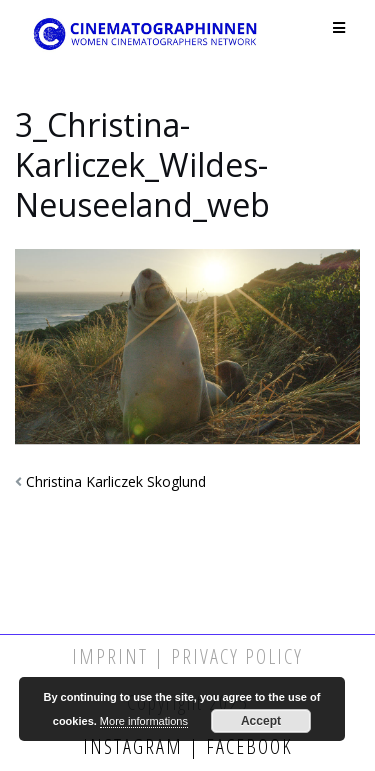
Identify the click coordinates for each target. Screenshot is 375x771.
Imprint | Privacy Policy (187, 656)
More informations (144, 721)
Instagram (136, 746)
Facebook (246, 746)
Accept (261, 721)
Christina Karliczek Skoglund (116, 481)
